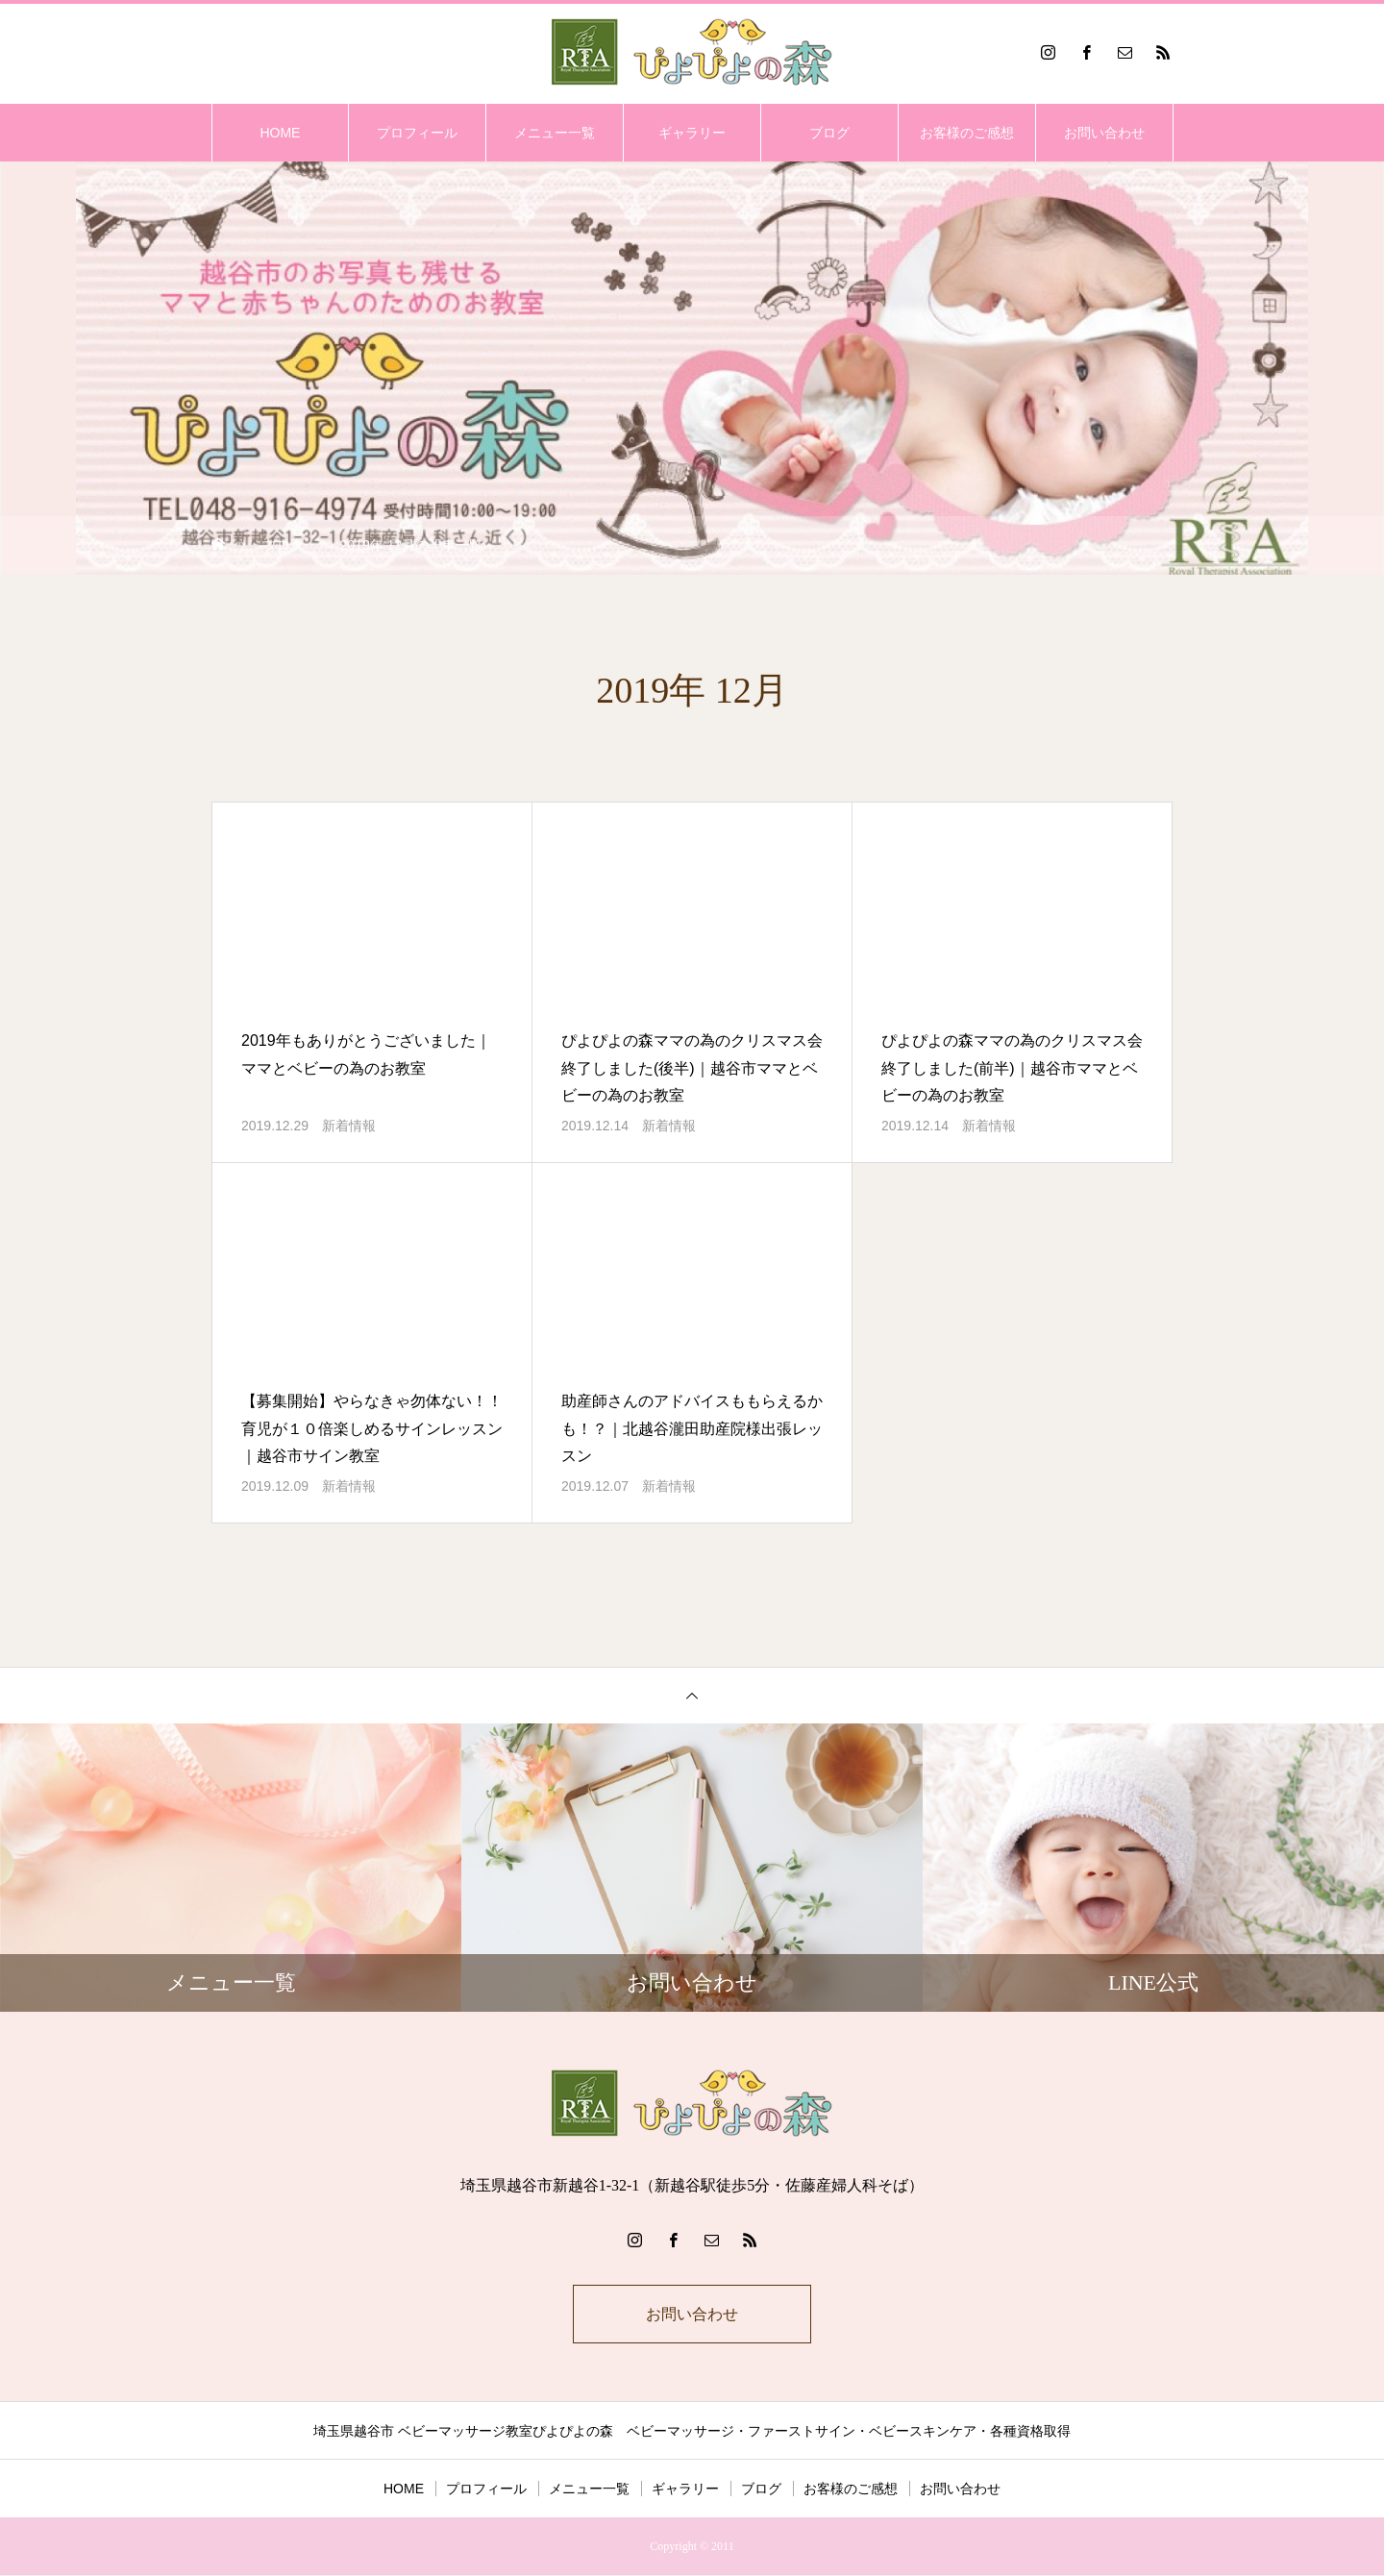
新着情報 (349, 1125)
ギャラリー (692, 132)
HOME (280, 132)
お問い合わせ (1104, 132)
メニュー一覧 (554, 132)
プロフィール (417, 132)
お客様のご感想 (967, 132)
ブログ (829, 132)
